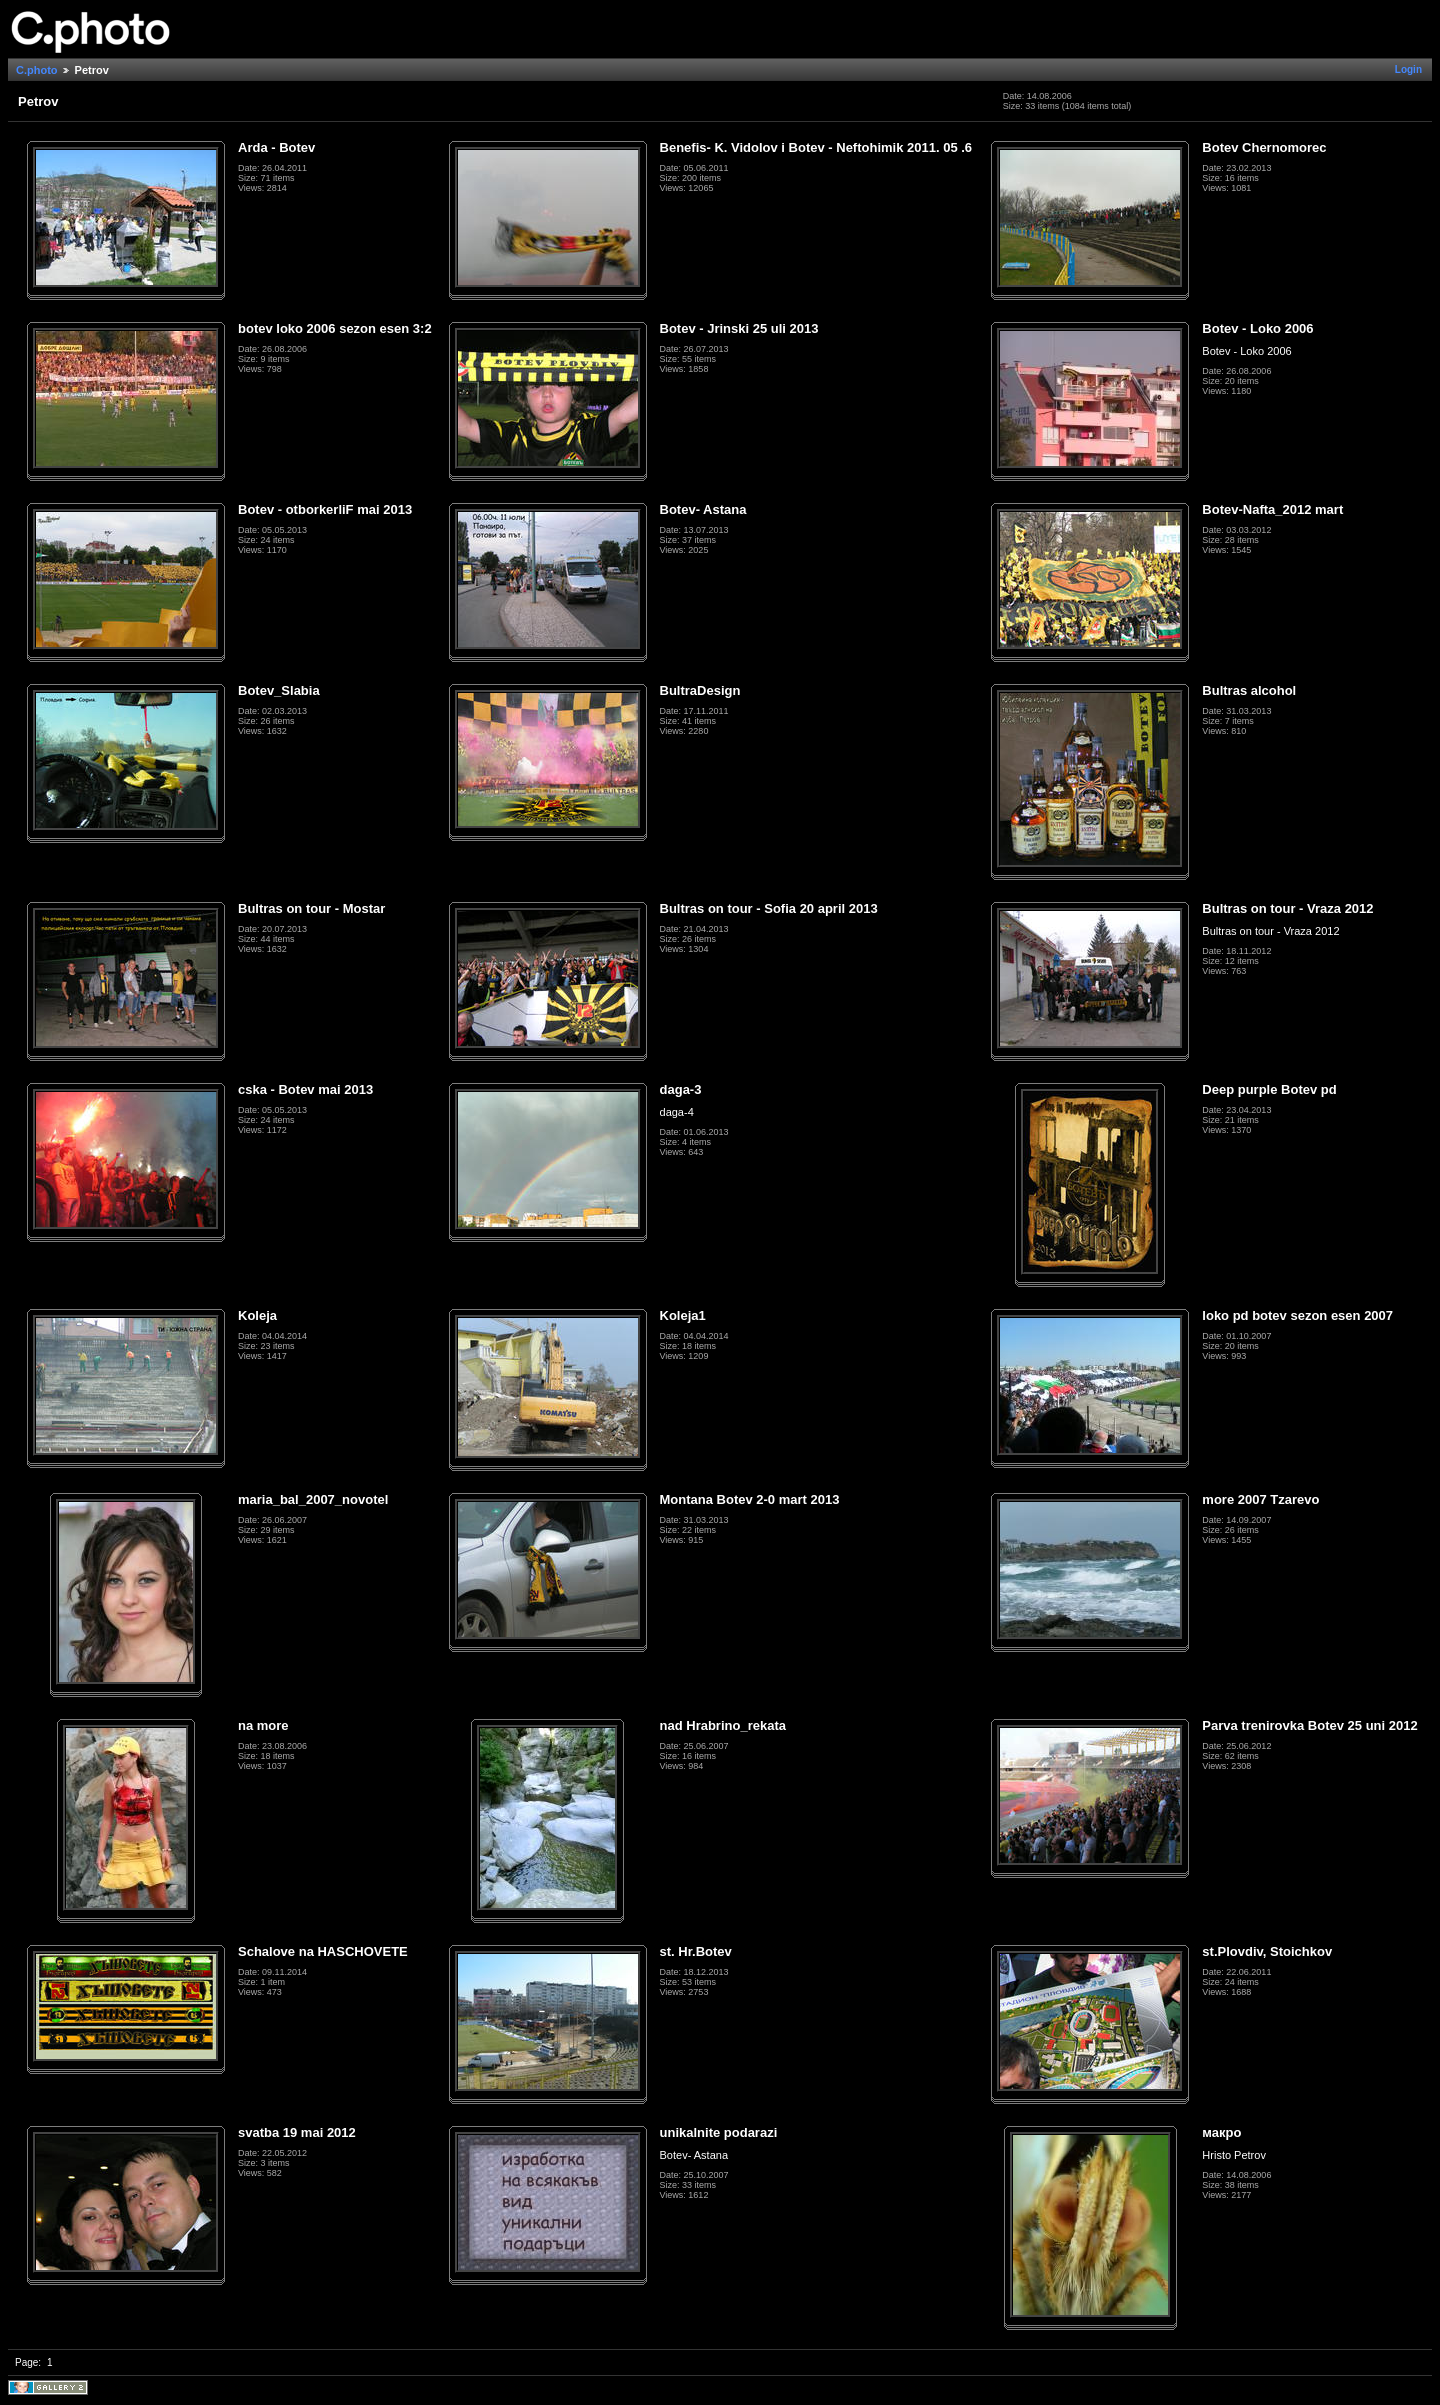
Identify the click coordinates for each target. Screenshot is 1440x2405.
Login (1408, 69)
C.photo (37, 70)
